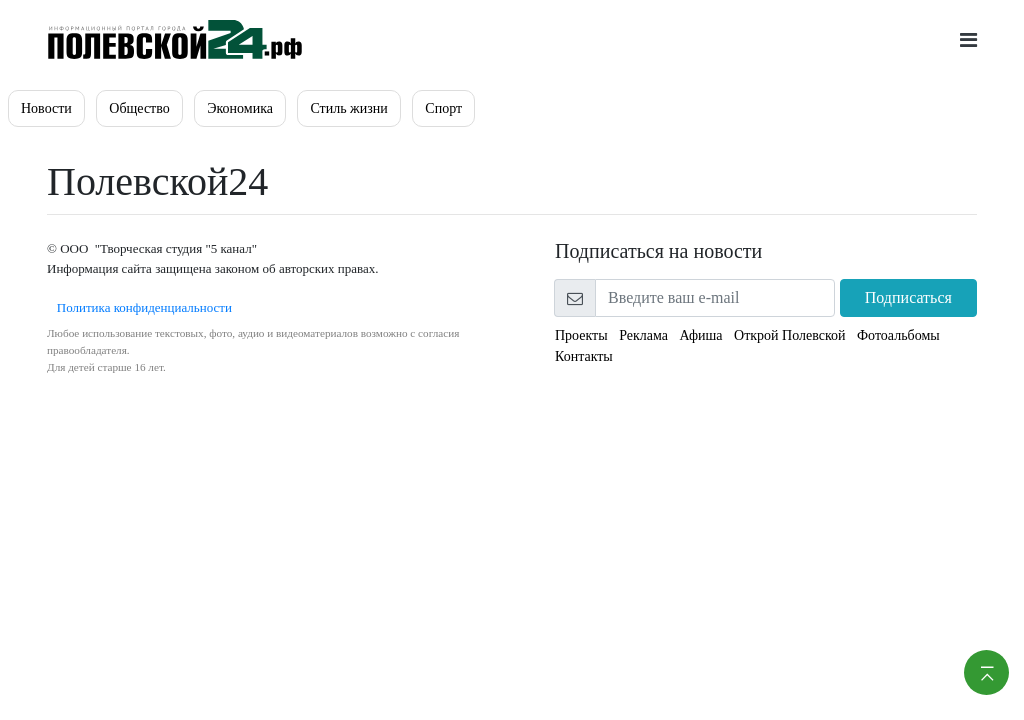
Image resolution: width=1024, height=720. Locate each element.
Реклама (643, 335)
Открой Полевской (789, 335)
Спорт (443, 108)
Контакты (584, 356)
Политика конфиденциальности (139, 307)
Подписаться (908, 297)
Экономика (240, 108)
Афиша (700, 335)
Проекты (581, 335)
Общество (139, 108)
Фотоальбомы (898, 335)
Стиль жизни (348, 108)
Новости (46, 108)
